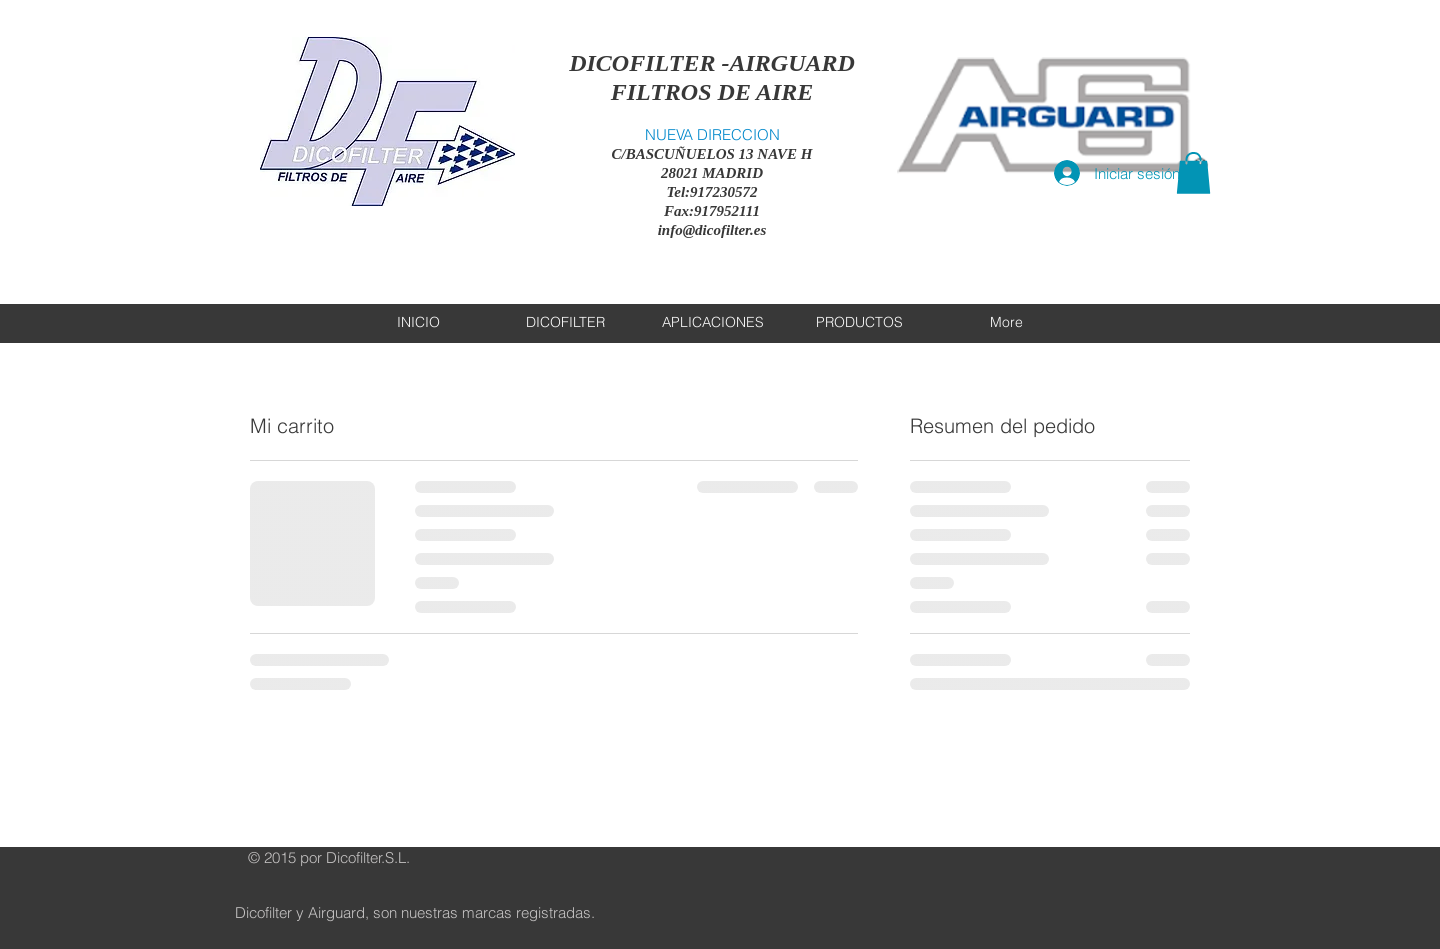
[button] (1193, 173)
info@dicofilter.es (712, 230)
